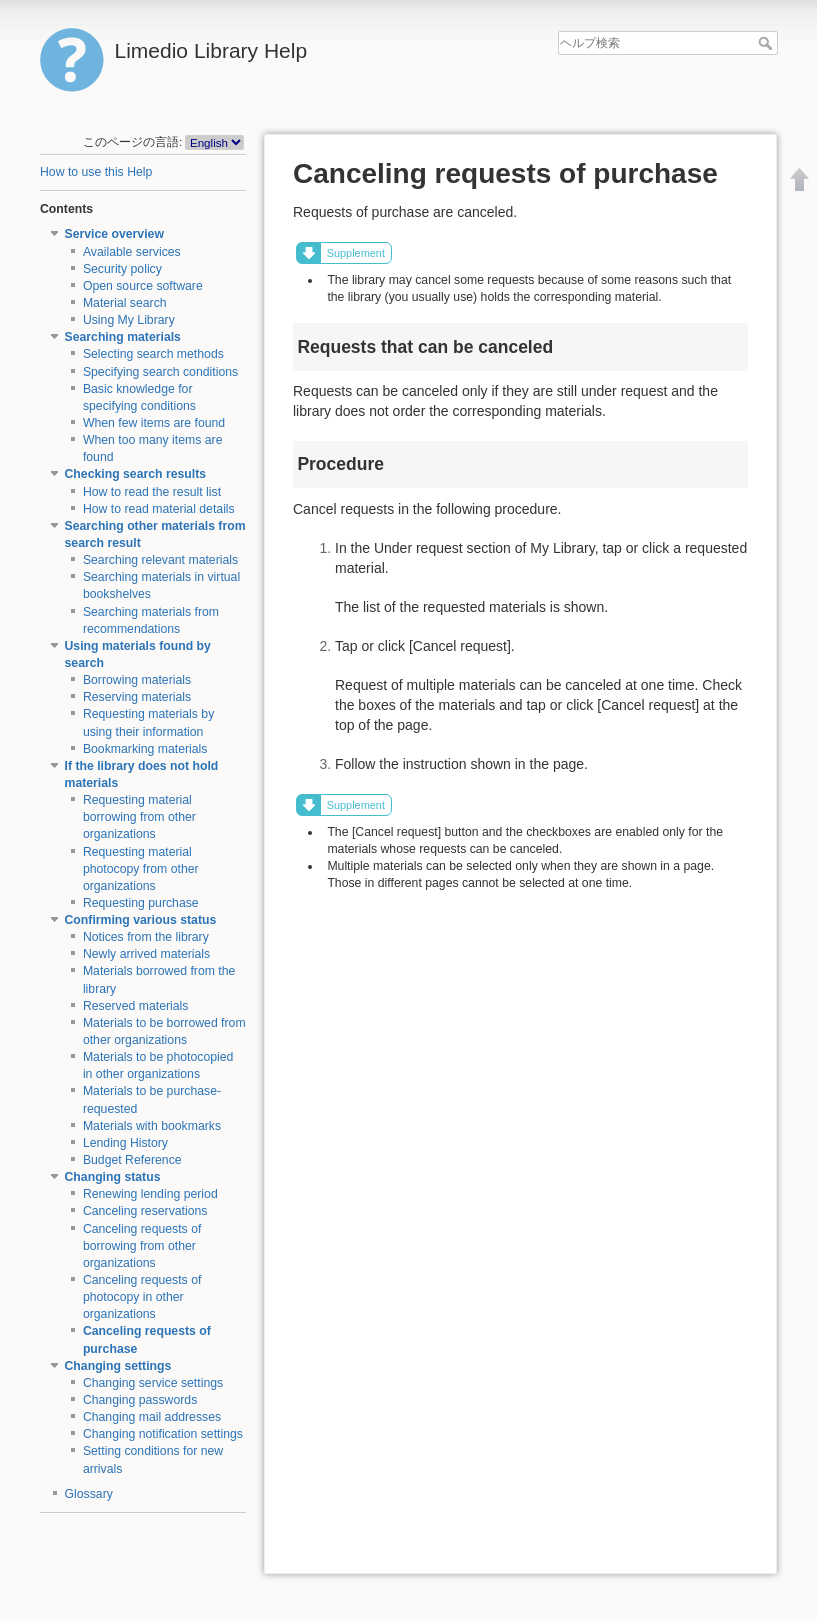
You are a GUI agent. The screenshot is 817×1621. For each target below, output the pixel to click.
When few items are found (154, 423)
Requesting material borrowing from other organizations (139, 817)
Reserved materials (136, 1006)
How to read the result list (152, 492)
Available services (132, 252)
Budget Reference (132, 1160)
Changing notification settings (163, 1434)
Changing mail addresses (152, 1417)
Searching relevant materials (160, 560)
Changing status (113, 1177)
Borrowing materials (137, 680)
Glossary (89, 1494)
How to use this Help (96, 172)
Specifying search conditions (160, 372)
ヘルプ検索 (767, 43)
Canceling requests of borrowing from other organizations (142, 1246)
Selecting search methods (153, 354)
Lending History (125, 1143)
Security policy (122, 269)
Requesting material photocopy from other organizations (141, 869)
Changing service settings (153, 1383)
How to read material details (159, 509)
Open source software (143, 286)
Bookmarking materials (145, 749)
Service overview (114, 234)
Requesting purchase (141, 903)
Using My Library (129, 320)
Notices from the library (146, 937)
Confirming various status (141, 920)
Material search (125, 303)
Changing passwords (140, 1400)
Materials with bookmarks (152, 1126)
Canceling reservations (145, 1211)
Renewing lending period (150, 1194)
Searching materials (123, 337)
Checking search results (136, 474)
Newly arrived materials (146, 954)
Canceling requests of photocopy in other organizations (142, 1297)
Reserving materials (137, 697)
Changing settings (118, 1366)
